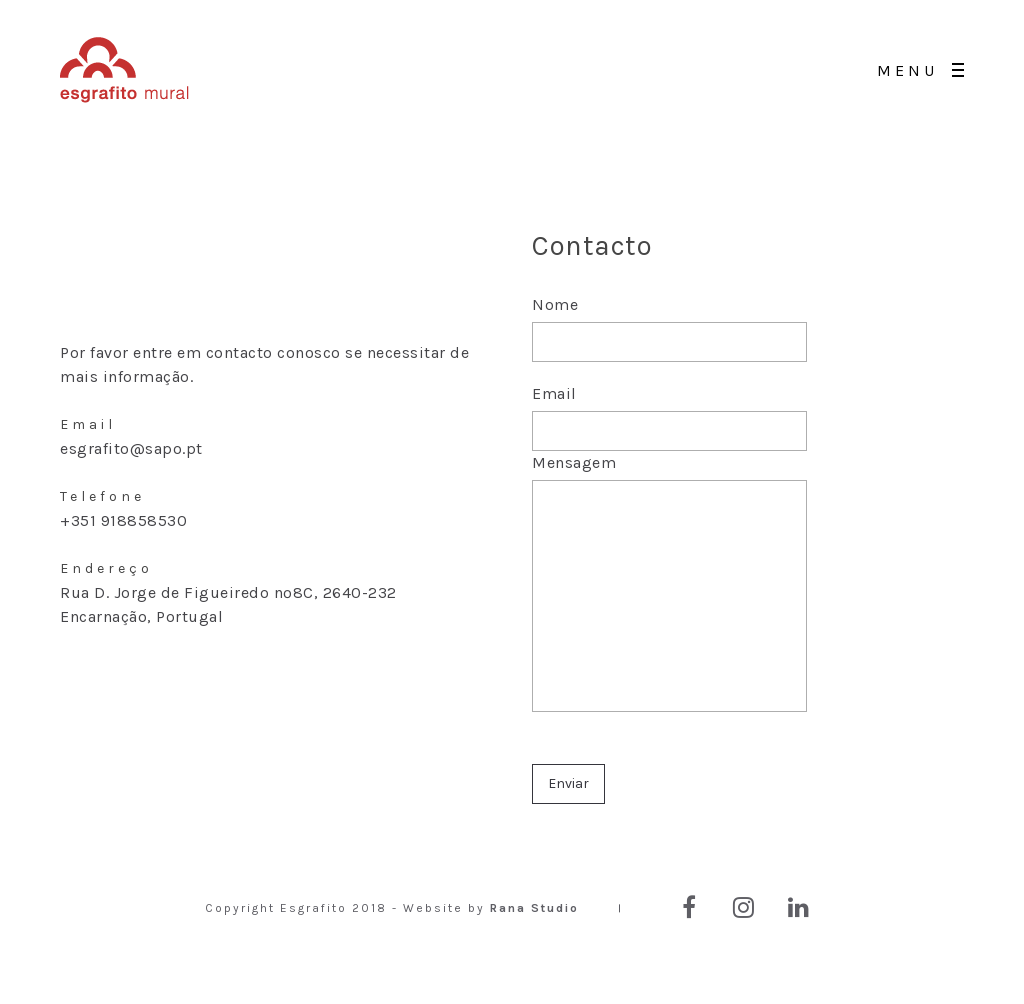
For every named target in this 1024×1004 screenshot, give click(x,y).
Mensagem (669, 596)
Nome (669, 338)
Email (669, 417)
